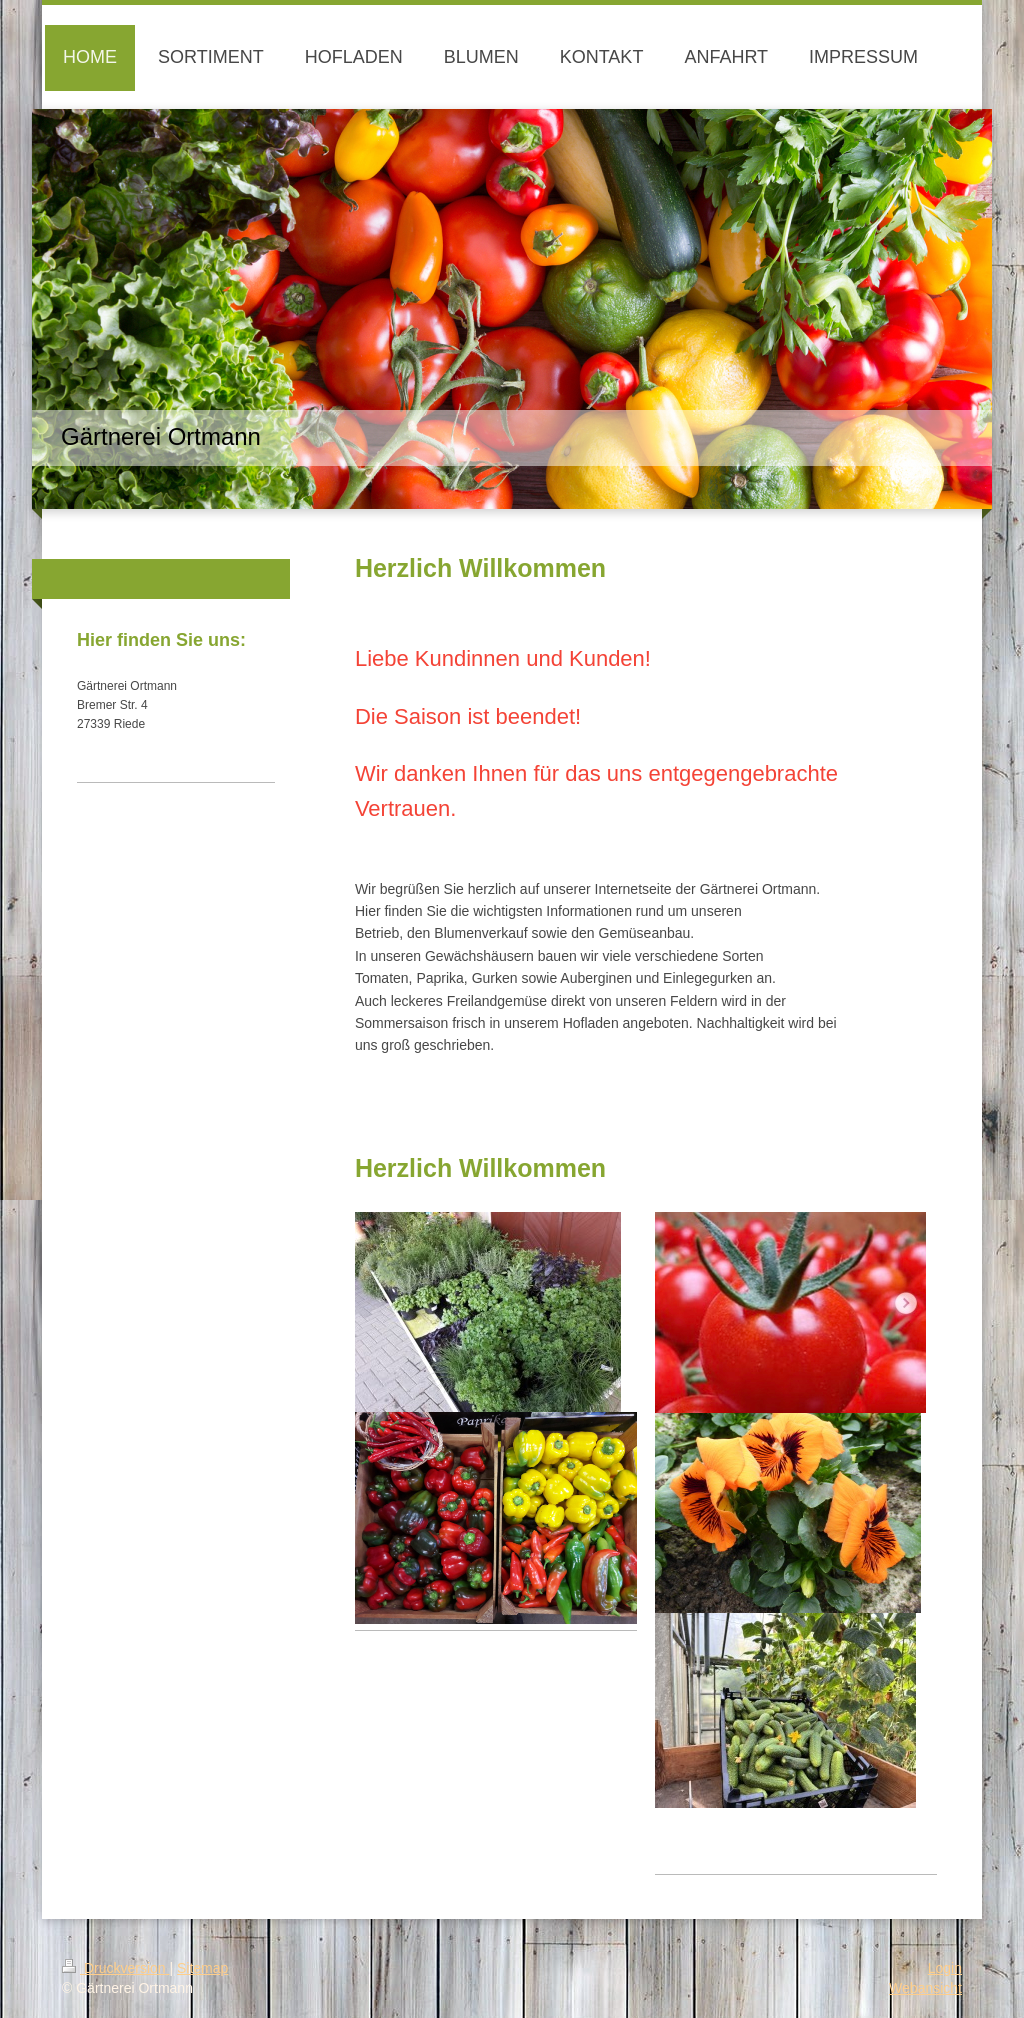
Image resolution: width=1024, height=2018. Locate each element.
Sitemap (202, 1968)
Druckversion (115, 1968)
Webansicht (925, 1988)
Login (945, 1968)
